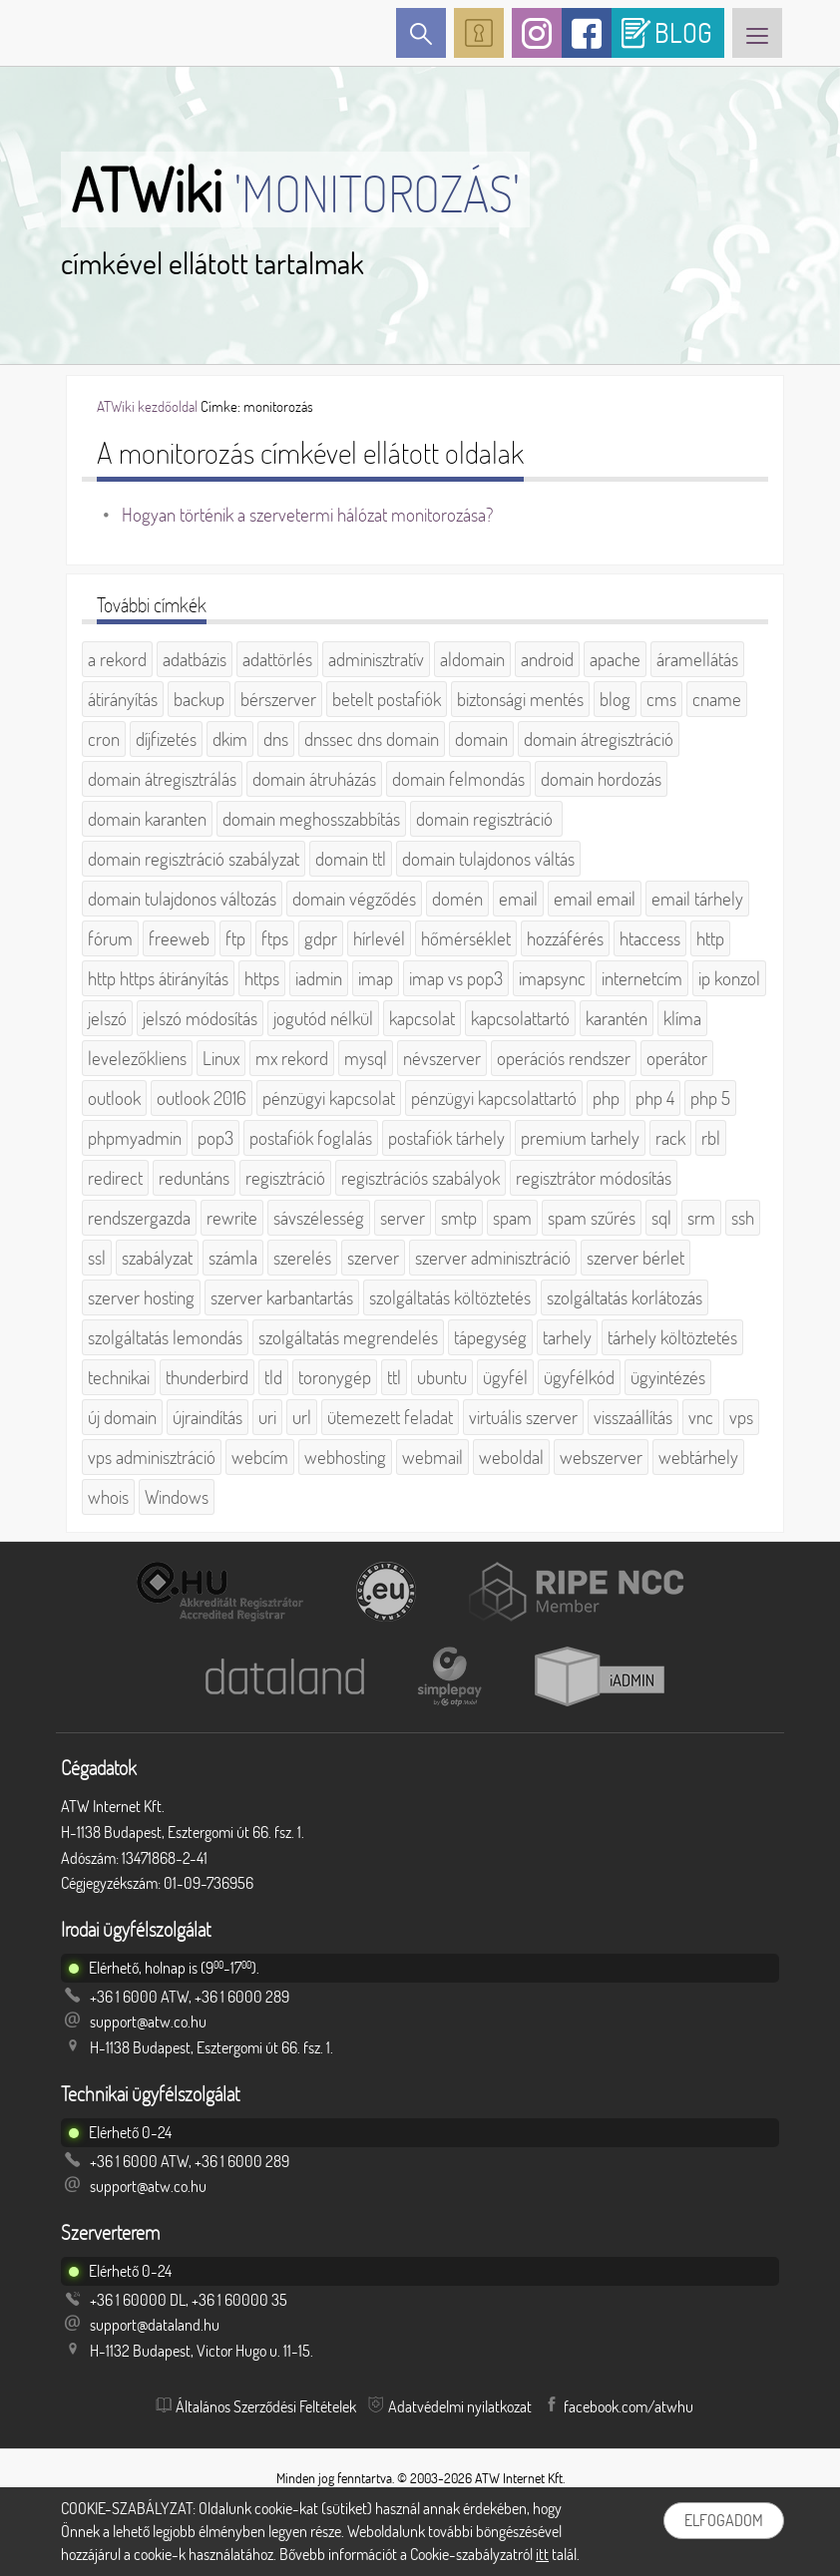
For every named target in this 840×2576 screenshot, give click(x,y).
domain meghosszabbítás (311, 819)
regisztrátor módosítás (593, 1178)
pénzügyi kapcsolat (328, 1098)
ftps (274, 938)
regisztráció (285, 1178)
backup (199, 699)
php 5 (710, 1098)
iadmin (318, 978)
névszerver (442, 1058)
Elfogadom (723, 2520)
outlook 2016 (201, 1098)
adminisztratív (376, 659)
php (606, 1098)
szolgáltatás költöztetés (450, 1297)
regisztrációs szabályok (420, 1178)
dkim (229, 739)
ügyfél (505, 1377)
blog (615, 699)
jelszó (107, 1018)
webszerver (601, 1457)
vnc (700, 1417)
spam (512, 1218)
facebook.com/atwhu (628, 2406)
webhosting (345, 1457)
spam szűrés (591, 1218)
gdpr (320, 938)
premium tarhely (580, 1138)
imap (375, 978)
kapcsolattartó (520, 1018)
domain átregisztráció (598, 739)
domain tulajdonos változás (182, 899)
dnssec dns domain (371, 739)
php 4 (654, 1098)
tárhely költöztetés (672, 1337)
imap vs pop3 (456, 978)
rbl (710, 1138)
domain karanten (147, 819)
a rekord (117, 659)
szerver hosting (141, 1297)
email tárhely (697, 899)
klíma (682, 1018)
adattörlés (277, 659)
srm (701, 1218)
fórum (110, 938)
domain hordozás (601, 779)
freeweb (179, 938)
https (261, 978)
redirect (115, 1178)
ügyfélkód (579, 1377)
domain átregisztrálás (162, 779)
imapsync (552, 978)
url (301, 1417)
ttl (394, 1377)
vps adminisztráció (151, 1457)
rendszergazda (139, 1218)
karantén (616, 1018)
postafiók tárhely (446, 1138)
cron (104, 739)
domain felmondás (458, 779)
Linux (221, 1058)
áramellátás (697, 659)
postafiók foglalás (310, 1138)
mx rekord (291, 1058)
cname (716, 699)
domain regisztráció (486, 819)
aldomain (472, 659)
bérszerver (278, 699)
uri (267, 1417)
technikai (119, 1377)
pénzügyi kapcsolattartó (494, 1098)
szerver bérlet (635, 1258)
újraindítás (207, 1417)
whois (108, 1497)
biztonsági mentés (520, 699)
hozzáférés (565, 938)
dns (275, 739)
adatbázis (194, 659)
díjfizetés (166, 739)
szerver (373, 1258)
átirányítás (123, 699)
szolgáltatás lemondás (165, 1337)
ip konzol (729, 978)
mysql (365, 1058)
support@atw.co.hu (148, 2021)
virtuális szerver (523, 1417)
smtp (459, 1218)
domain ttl (350, 859)
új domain (122, 1417)
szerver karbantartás (281, 1297)
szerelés (302, 1258)
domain (481, 739)
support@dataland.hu (154, 2325)
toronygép (334, 1377)
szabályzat (157, 1258)
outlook (114, 1098)
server (402, 1218)
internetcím (642, 978)
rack (670, 1138)
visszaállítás (633, 1417)
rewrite (232, 1218)
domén (457, 899)
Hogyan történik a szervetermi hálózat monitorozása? (307, 515)
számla (233, 1258)
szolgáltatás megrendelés (348, 1337)
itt (542, 2554)
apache (615, 659)
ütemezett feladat (390, 1417)
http (710, 938)
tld (273, 1377)
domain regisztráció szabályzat (193, 859)
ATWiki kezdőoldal (147, 406)
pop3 (215, 1138)
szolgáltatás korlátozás (624, 1297)
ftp (235, 938)
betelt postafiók (386, 699)
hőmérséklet (466, 938)
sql (661, 1218)
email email (594, 899)
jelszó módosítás (200, 1018)
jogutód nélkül (323, 1018)
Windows (177, 1497)
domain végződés (354, 899)
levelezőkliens (137, 1058)
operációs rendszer (563, 1058)
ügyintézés (667, 1377)
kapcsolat (422, 1018)
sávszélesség (318, 1218)
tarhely (567, 1337)
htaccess (650, 938)
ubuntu (442, 1377)
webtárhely (698, 1457)
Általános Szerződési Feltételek (266, 2406)
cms (661, 699)
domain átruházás (314, 779)
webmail (432, 1457)
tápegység (490, 1337)
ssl (97, 1258)
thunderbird (207, 1377)
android (547, 659)
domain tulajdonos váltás (488, 859)
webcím (259, 1457)
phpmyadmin (135, 1138)
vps (741, 1417)
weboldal (511, 1457)
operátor (676, 1058)
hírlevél (379, 938)
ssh (742, 1218)
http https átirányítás (158, 978)
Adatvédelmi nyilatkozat (460, 2406)
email (518, 899)
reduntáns (194, 1178)
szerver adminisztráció (493, 1258)
